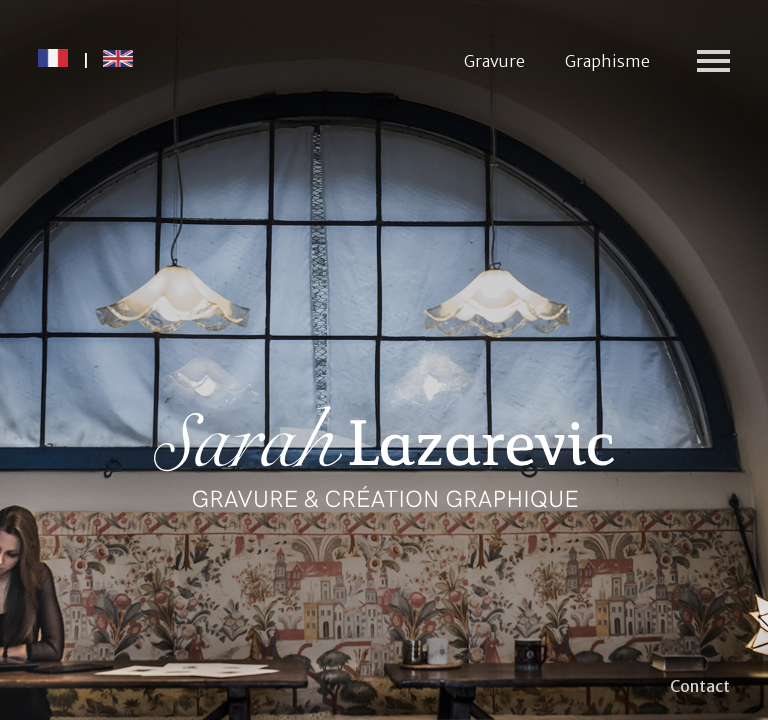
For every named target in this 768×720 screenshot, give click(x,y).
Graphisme (607, 61)
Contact (700, 686)
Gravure (494, 61)
